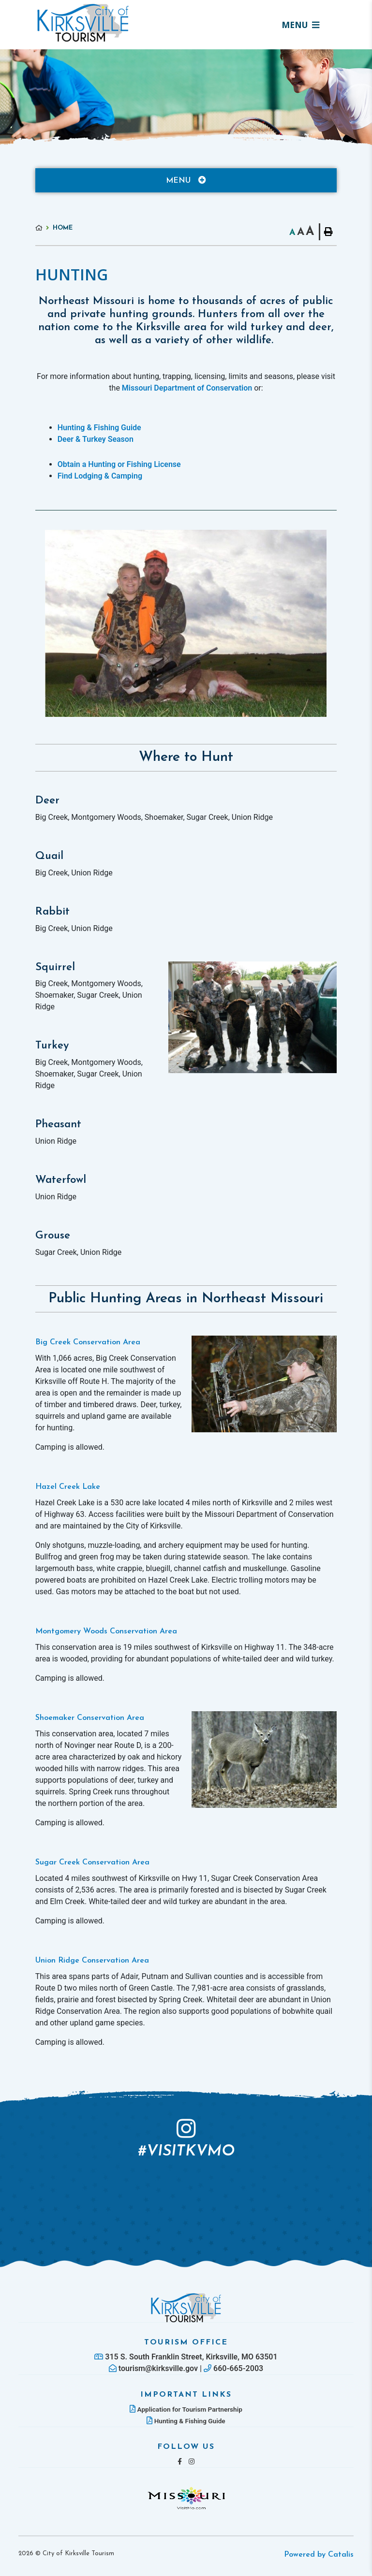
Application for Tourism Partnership (186, 2409)
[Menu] (300, 24)
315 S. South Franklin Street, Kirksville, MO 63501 (185, 2356)
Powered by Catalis (319, 2555)
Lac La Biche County (83, 23)
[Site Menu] (186, 180)
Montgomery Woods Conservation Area (106, 1631)
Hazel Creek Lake (67, 1487)
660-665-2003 (233, 2368)
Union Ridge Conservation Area (92, 1961)
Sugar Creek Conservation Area (92, 1862)
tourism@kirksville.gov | (156, 2368)
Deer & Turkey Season (96, 439)
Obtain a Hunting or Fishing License (119, 464)
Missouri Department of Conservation (187, 388)
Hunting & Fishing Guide (99, 427)
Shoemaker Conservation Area (89, 1718)
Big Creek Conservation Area (87, 1342)
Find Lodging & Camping (100, 475)
